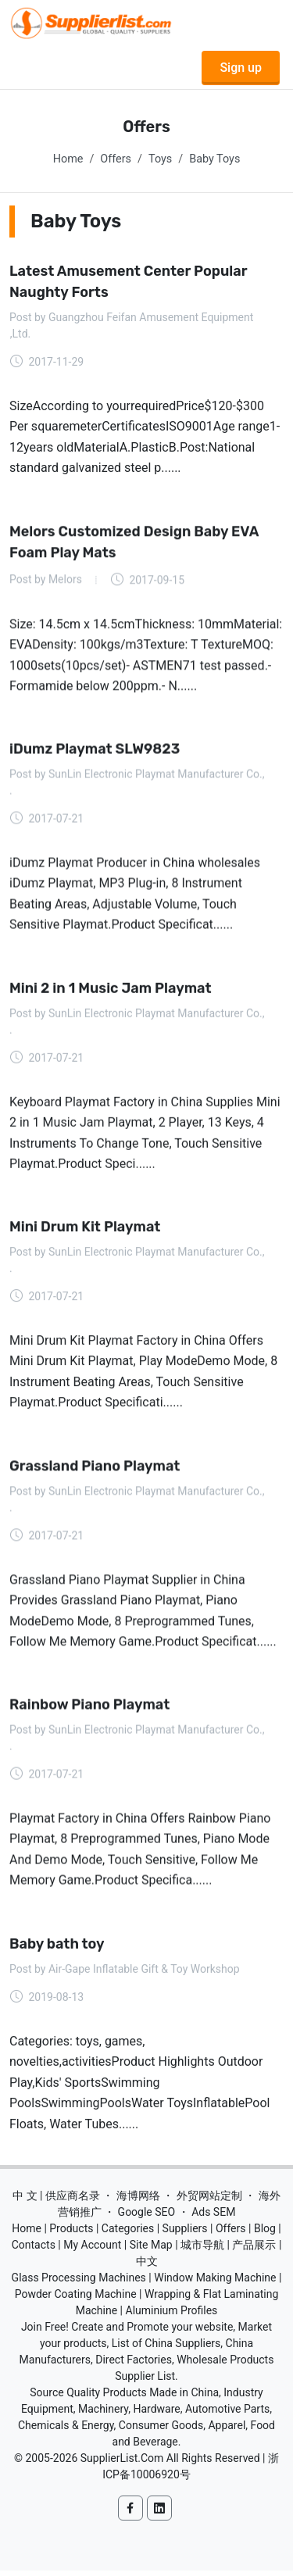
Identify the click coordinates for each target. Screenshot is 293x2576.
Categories (128, 2232)
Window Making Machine (215, 2281)
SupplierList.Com (122, 2462)
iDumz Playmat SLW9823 (94, 750)
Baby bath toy (57, 1947)
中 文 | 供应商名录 (56, 2199)
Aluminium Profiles (172, 2314)
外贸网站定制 (209, 2199)
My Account (92, 2248)
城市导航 (202, 2248)
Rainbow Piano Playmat (89, 1708)
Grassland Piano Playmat (94, 1468)
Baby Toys (214, 159)
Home (68, 159)
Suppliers (185, 2232)
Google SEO (147, 2216)
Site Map (151, 2248)
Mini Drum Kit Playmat (84, 1229)
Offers (115, 159)
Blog (265, 2232)
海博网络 (138, 2199)
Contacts (33, 2248)
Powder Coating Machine (76, 2298)
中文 (147, 2265)
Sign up (241, 67)
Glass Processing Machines (79, 2281)
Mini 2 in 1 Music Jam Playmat (110, 990)
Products (71, 2232)
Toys (160, 159)
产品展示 (254, 2248)
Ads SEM (213, 2216)
